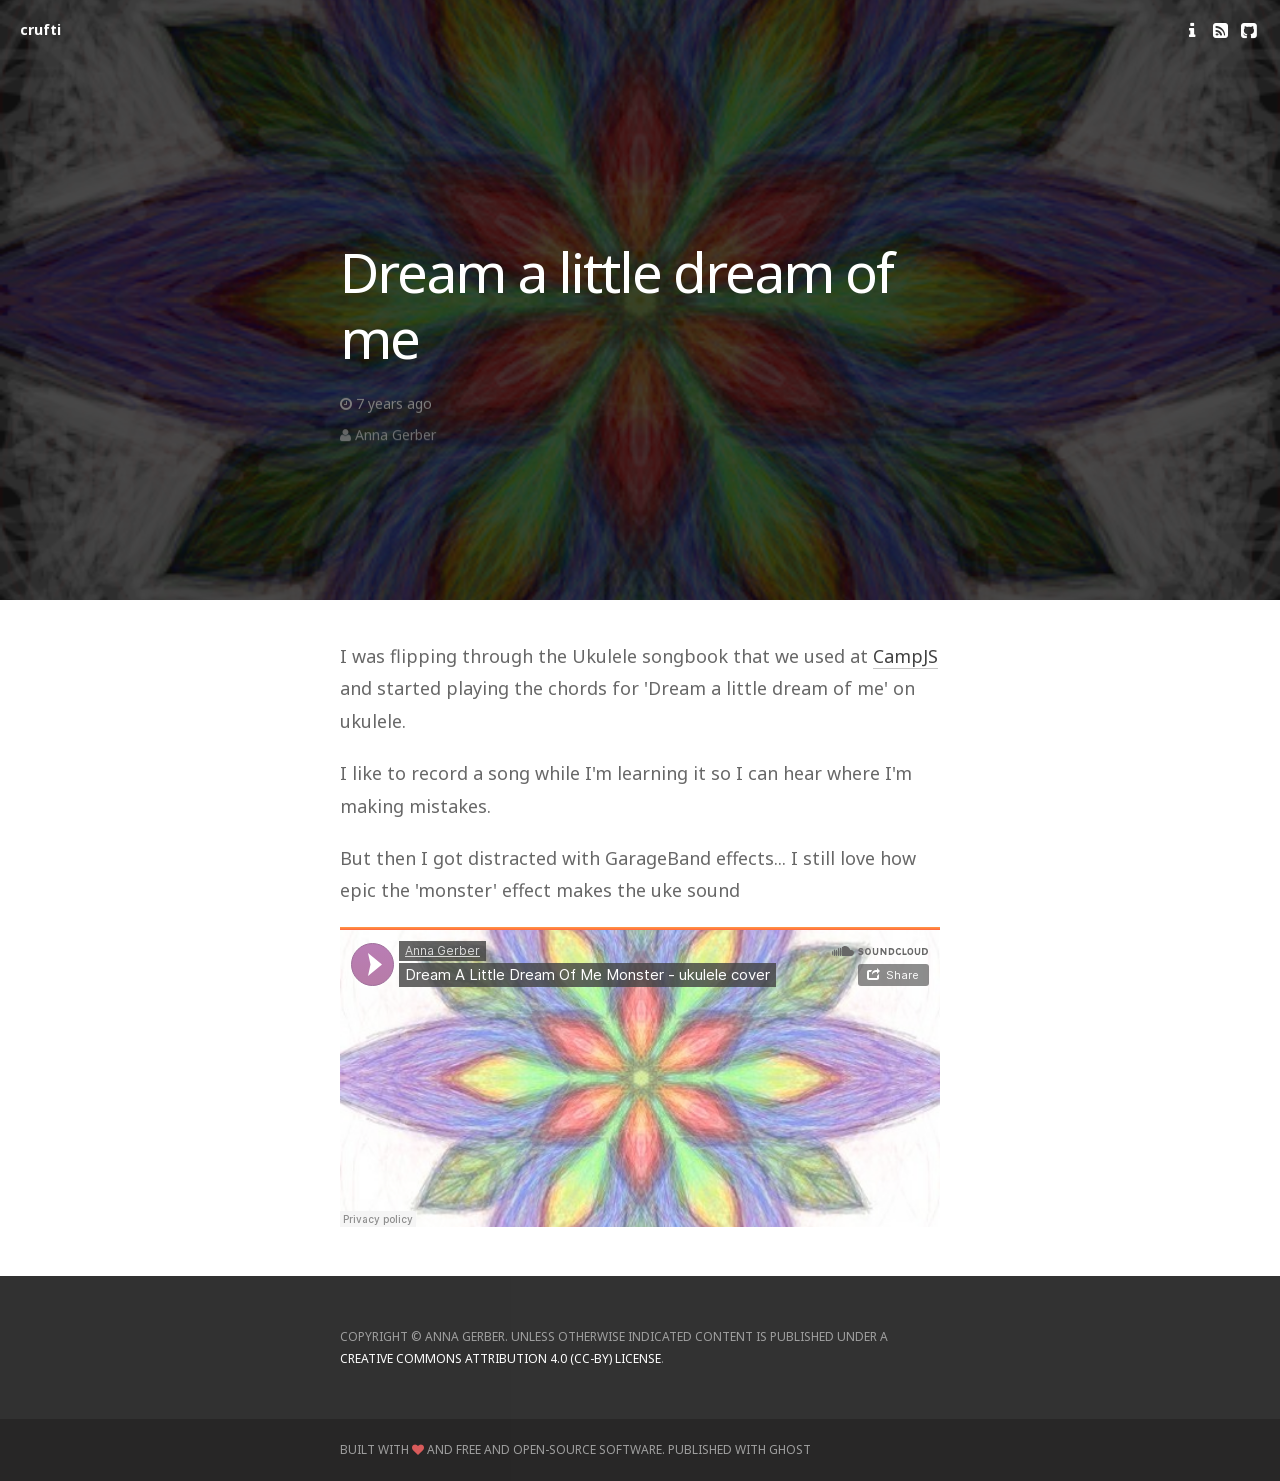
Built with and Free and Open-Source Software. (502, 1449)
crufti (40, 29)
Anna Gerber (395, 439)
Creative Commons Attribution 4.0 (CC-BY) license (500, 1358)
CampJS (905, 656)
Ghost (790, 1449)
